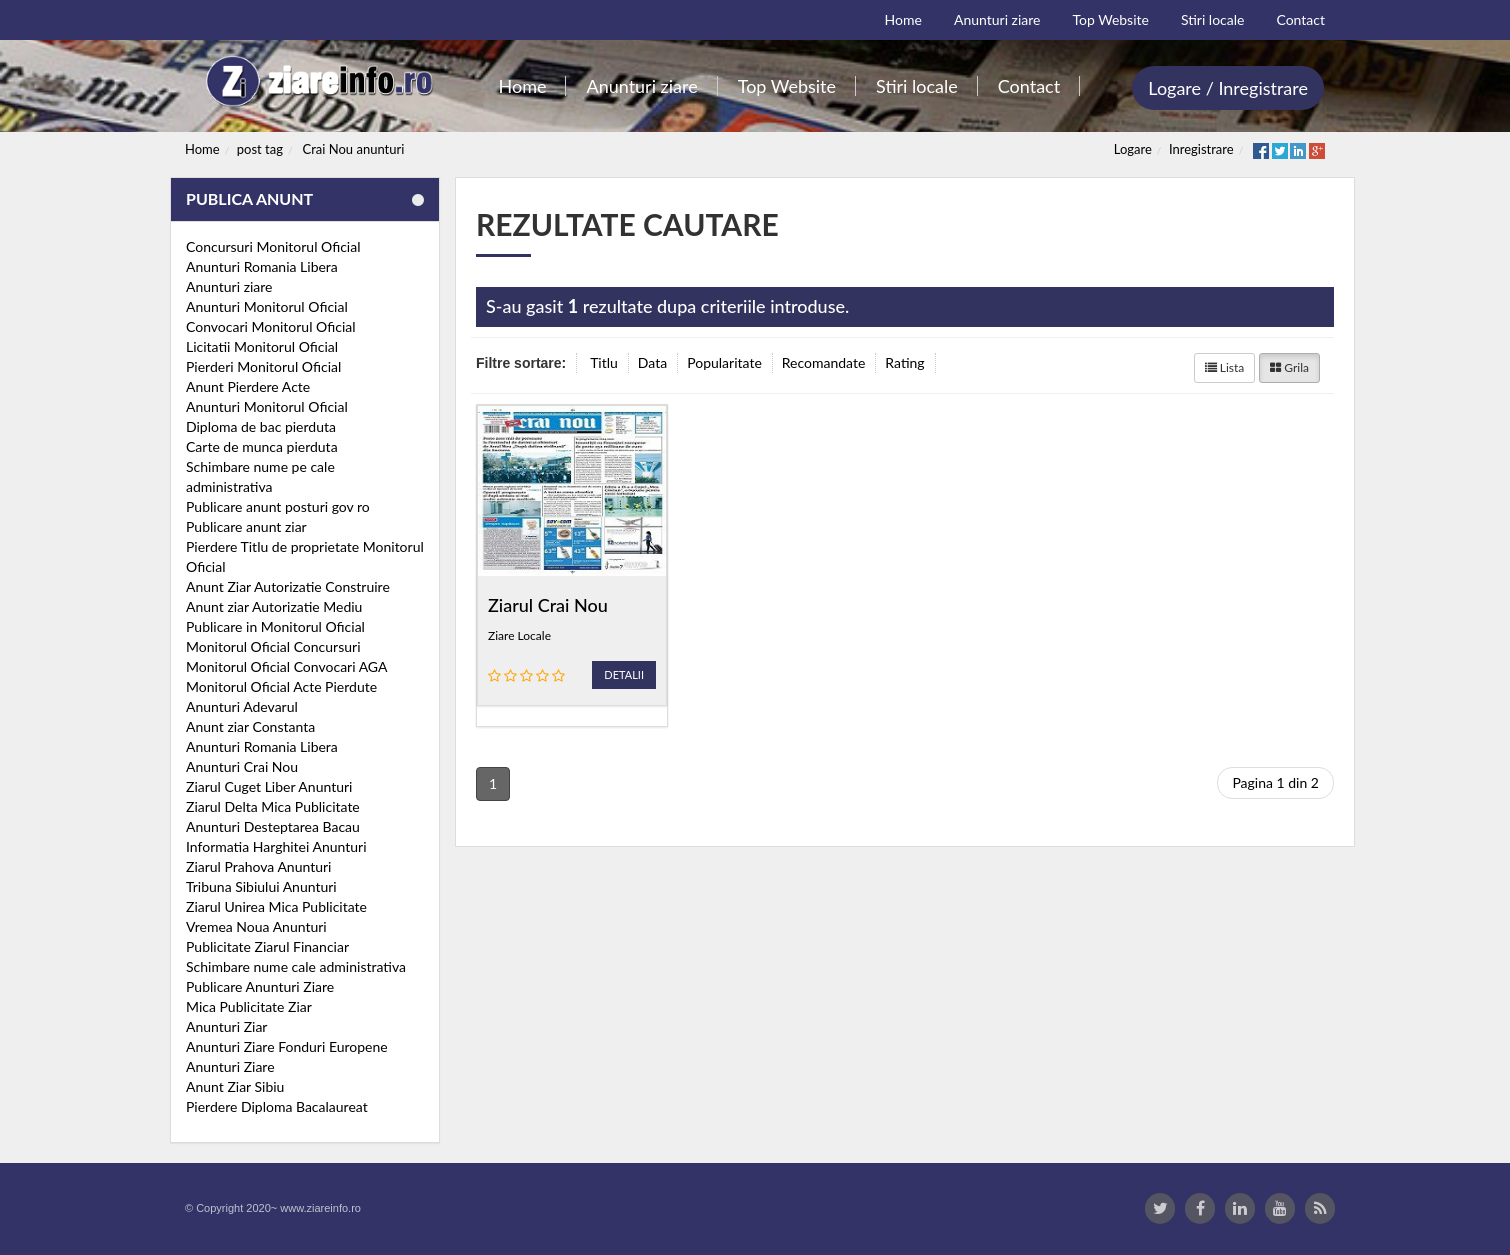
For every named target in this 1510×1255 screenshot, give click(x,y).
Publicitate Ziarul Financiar (267, 946)
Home (202, 149)
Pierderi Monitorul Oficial (263, 366)
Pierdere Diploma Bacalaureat (277, 1106)
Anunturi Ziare (230, 1066)
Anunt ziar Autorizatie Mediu (274, 606)
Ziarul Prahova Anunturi (258, 866)
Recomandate (824, 362)
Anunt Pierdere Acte (248, 386)
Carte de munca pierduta (262, 446)
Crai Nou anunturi (354, 149)
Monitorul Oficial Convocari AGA (287, 666)
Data (652, 362)
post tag (260, 149)
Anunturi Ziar (226, 1026)
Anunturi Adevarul (242, 706)
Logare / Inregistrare (1228, 88)
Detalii (624, 674)
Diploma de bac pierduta (261, 426)
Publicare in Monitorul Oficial (275, 626)
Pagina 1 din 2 (1275, 782)
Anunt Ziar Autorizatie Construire (288, 586)
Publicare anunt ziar (246, 526)
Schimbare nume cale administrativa (296, 966)
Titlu (604, 362)
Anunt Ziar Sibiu (235, 1086)
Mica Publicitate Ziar (249, 1006)
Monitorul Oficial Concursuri (273, 646)
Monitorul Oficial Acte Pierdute (281, 686)
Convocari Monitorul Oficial (271, 326)
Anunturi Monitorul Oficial (267, 306)
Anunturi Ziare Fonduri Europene (287, 1046)
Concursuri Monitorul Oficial (273, 246)
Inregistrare (1201, 149)
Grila (1289, 367)
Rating (904, 362)
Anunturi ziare (229, 286)
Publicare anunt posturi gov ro (278, 506)
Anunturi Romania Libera (262, 266)
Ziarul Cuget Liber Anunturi (269, 786)
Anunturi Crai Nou (242, 766)
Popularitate (724, 362)
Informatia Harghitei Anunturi (276, 846)
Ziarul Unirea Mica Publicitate (276, 906)
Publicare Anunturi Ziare (260, 986)
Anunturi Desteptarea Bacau (273, 826)
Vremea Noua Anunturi (256, 926)
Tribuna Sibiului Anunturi (261, 886)
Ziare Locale (519, 635)
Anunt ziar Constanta (250, 726)
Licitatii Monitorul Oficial (262, 346)
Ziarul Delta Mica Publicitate (273, 806)
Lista (1225, 367)
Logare (1133, 149)
